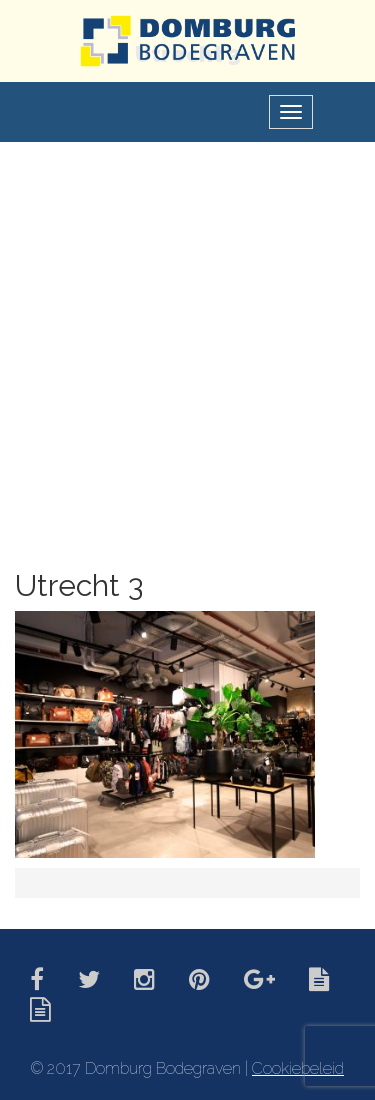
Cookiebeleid (298, 1068)
